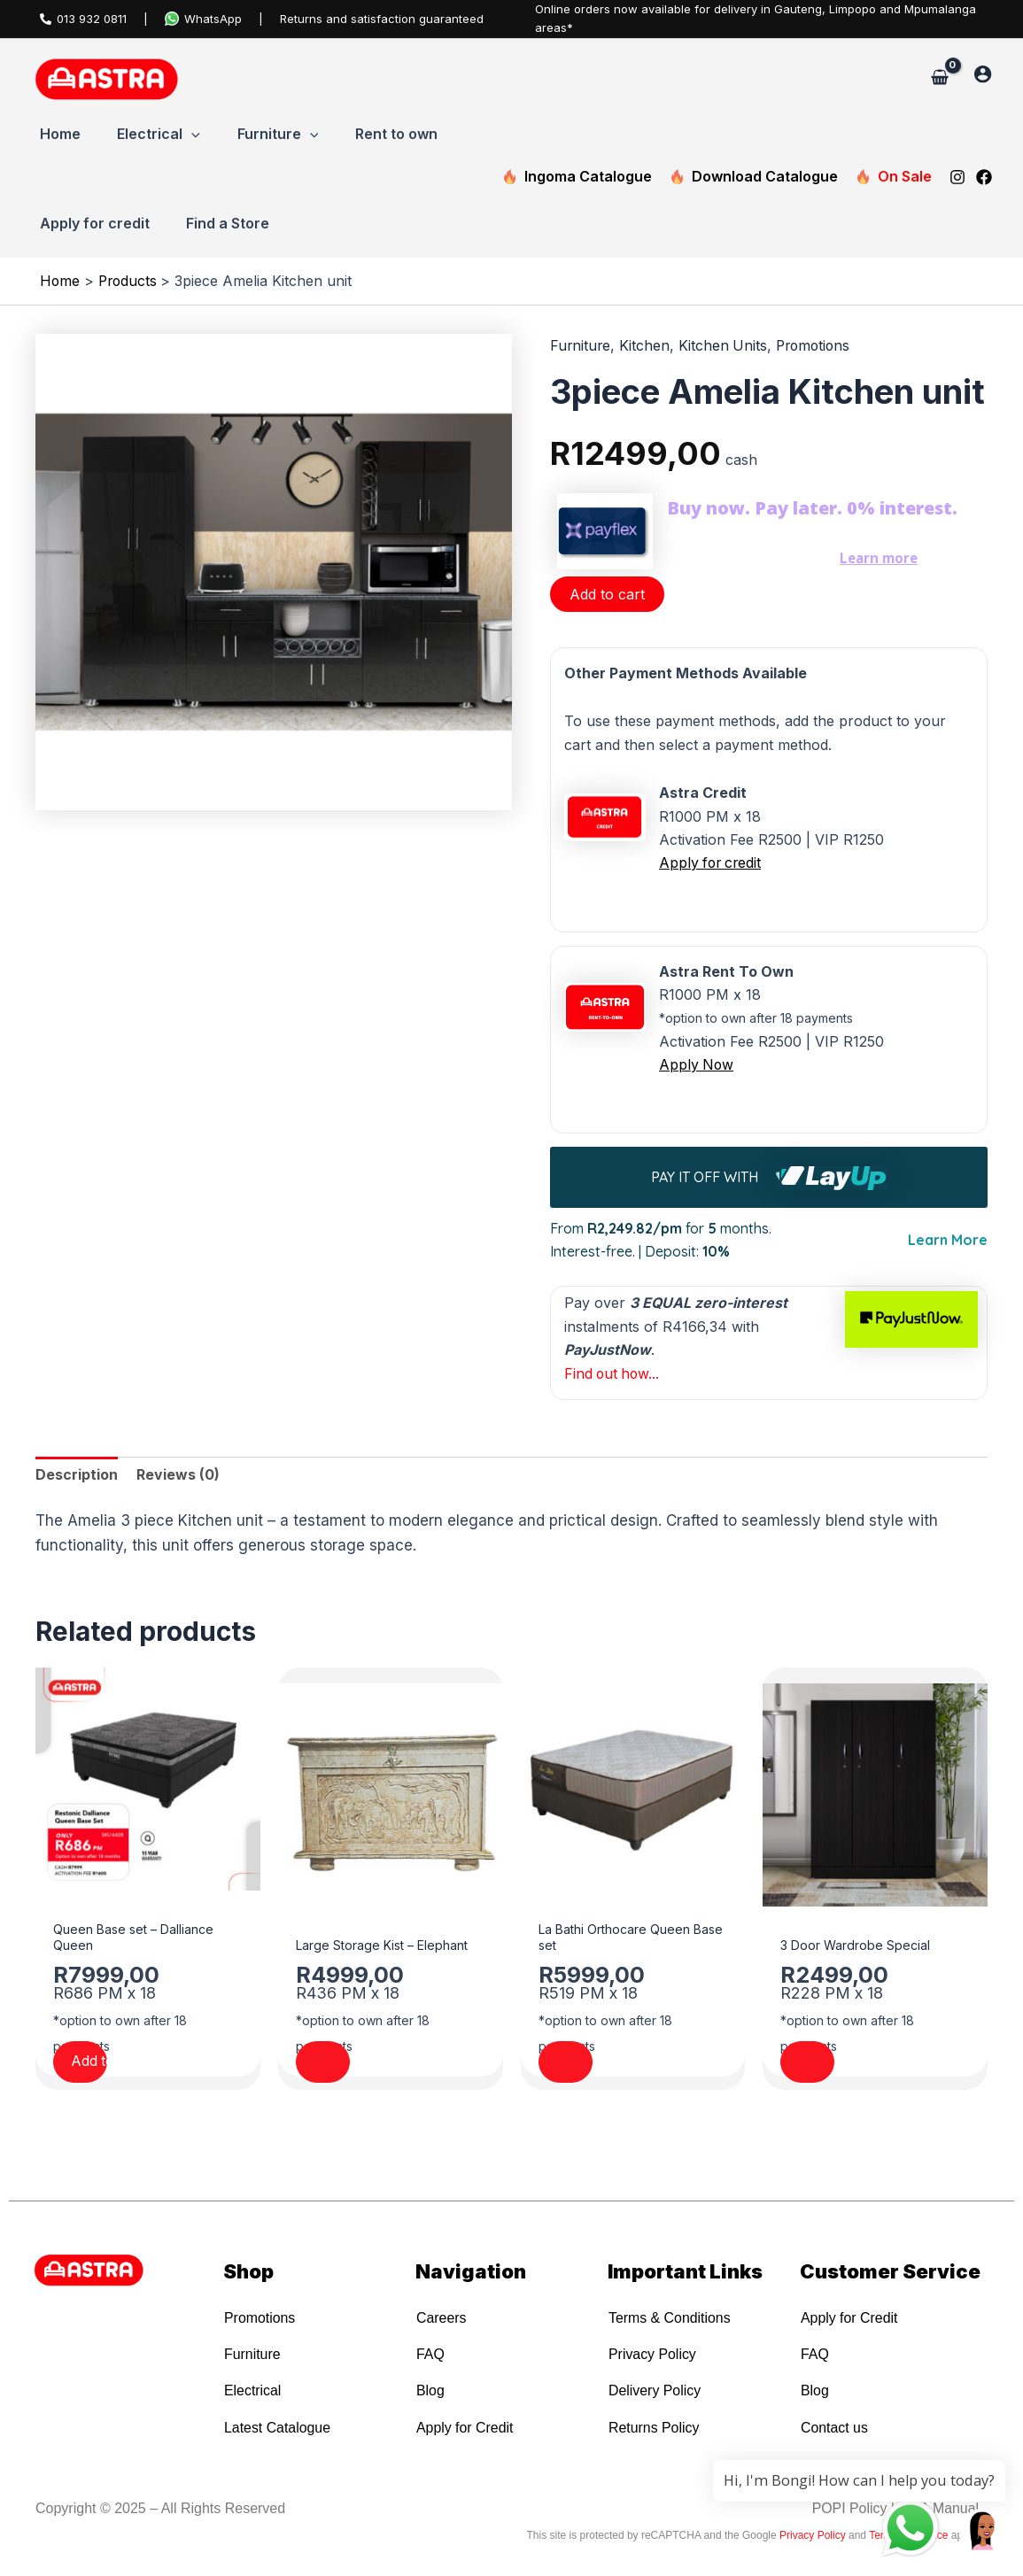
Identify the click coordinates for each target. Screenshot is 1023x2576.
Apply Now (697, 1064)
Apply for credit (712, 863)
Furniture (581, 346)
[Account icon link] (982, 74)
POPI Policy (848, 2508)
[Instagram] (957, 177)
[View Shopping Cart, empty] (939, 78)
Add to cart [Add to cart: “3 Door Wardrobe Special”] (846, 2064)
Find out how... (613, 1371)
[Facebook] (984, 177)
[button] (192, 134)
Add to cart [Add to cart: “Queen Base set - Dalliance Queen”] (119, 2064)
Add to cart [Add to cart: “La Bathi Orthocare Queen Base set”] (604, 2064)
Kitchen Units (725, 346)
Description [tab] (76, 1472)
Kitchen (646, 346)
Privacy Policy (812, 2535)
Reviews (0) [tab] (178, 1472)
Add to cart (607, 594)
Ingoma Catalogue (577, 177)
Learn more (880, 558)
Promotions (817, 346)
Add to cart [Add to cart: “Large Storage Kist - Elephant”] (361, 2064)
